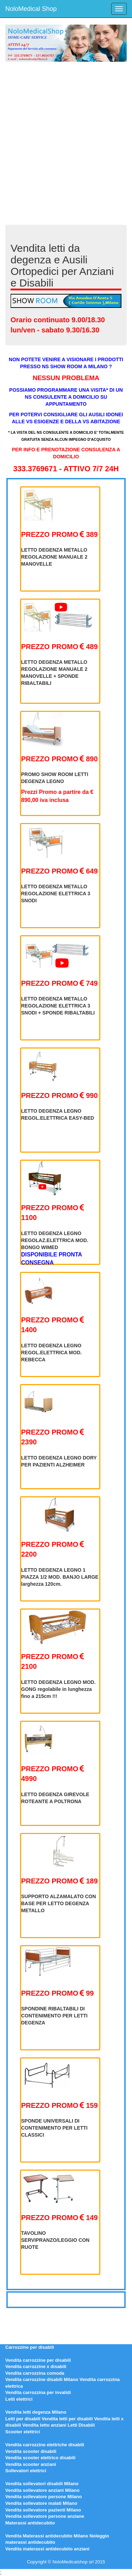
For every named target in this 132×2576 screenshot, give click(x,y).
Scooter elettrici (22, 2431)
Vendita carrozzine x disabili (35, 2366)
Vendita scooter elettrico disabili (40, 2457)
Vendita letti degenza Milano (35, 2412)
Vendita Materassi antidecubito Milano (46, 2535)
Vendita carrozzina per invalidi (38, 2392)
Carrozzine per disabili (29, 2347)
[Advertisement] (66, 138)
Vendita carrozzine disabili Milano (41, 2379)
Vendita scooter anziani (30, 2464)
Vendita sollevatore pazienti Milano (43, 2510)
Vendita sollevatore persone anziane (44, 2516)
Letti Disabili (81, 2425)
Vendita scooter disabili (30, 2451)
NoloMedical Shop (31, 8)
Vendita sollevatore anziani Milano (42, 2490)
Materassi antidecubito (30, 2523)
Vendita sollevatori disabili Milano (41, 2483)
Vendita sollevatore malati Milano (41, 2503)
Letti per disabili (22, 2418)
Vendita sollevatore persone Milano (43, 2496)
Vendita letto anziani (44, 2425)
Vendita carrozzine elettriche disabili (44, 2444)
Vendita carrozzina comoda (34, 2373)
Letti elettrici (18, 2399)
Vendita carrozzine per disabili (38, 2360)
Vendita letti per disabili (67, 2418)
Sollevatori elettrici (25, 2470)
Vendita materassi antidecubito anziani (47, 2548)
